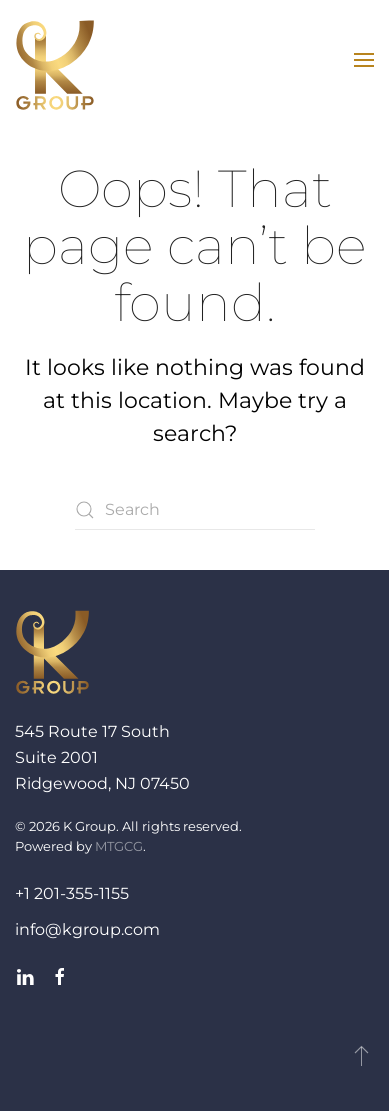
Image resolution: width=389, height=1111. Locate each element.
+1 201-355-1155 (72, 893)
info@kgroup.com (87, 929)
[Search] (195, 510)
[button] (364, 60)
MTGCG (119, 846)
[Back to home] (55, 65)
